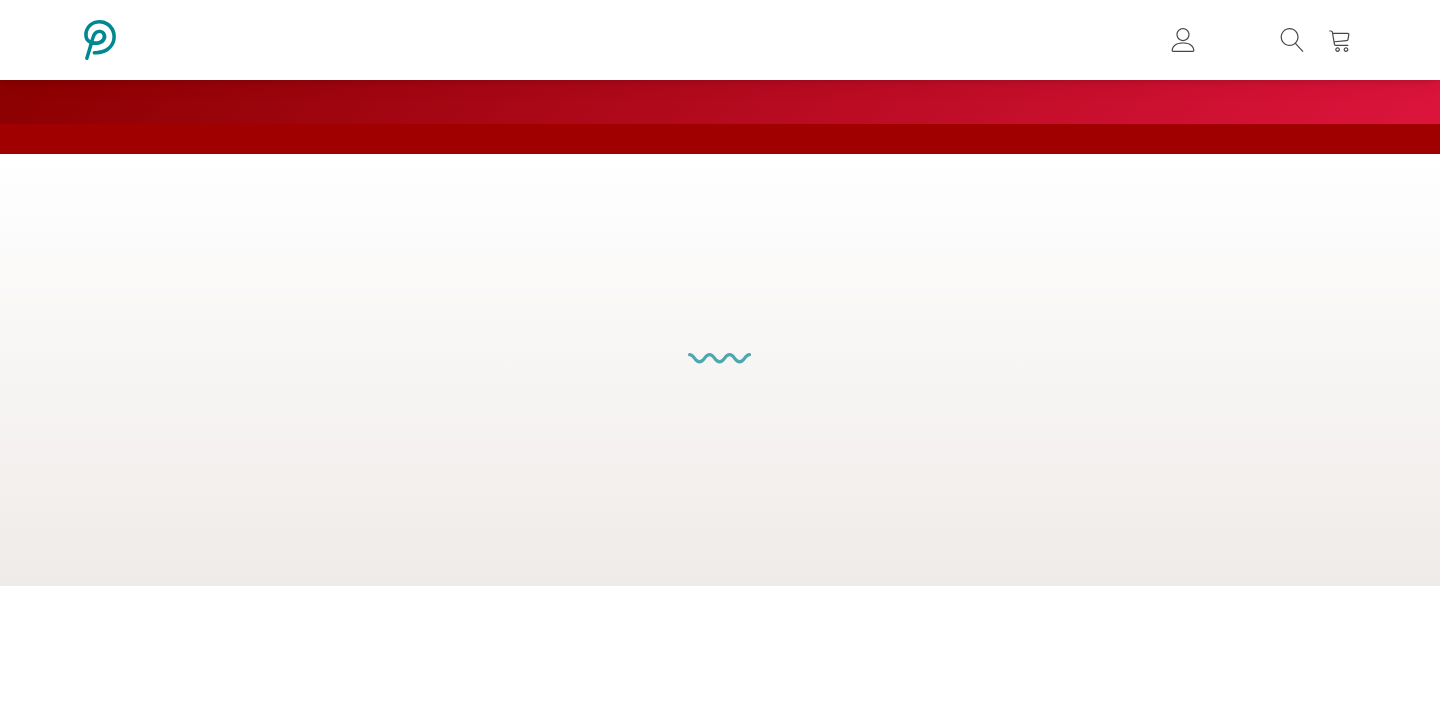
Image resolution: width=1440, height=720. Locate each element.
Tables (643, 458)
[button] (1292, 40)
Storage (795, 458)
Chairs (580, 458)
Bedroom (716, 458)
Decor (861, 458)
